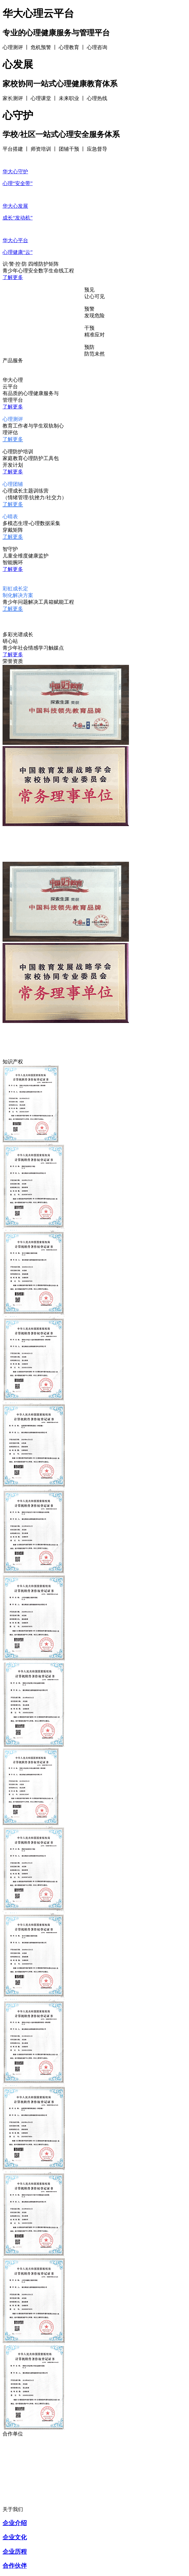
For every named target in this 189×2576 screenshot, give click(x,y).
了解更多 (13, 277)
